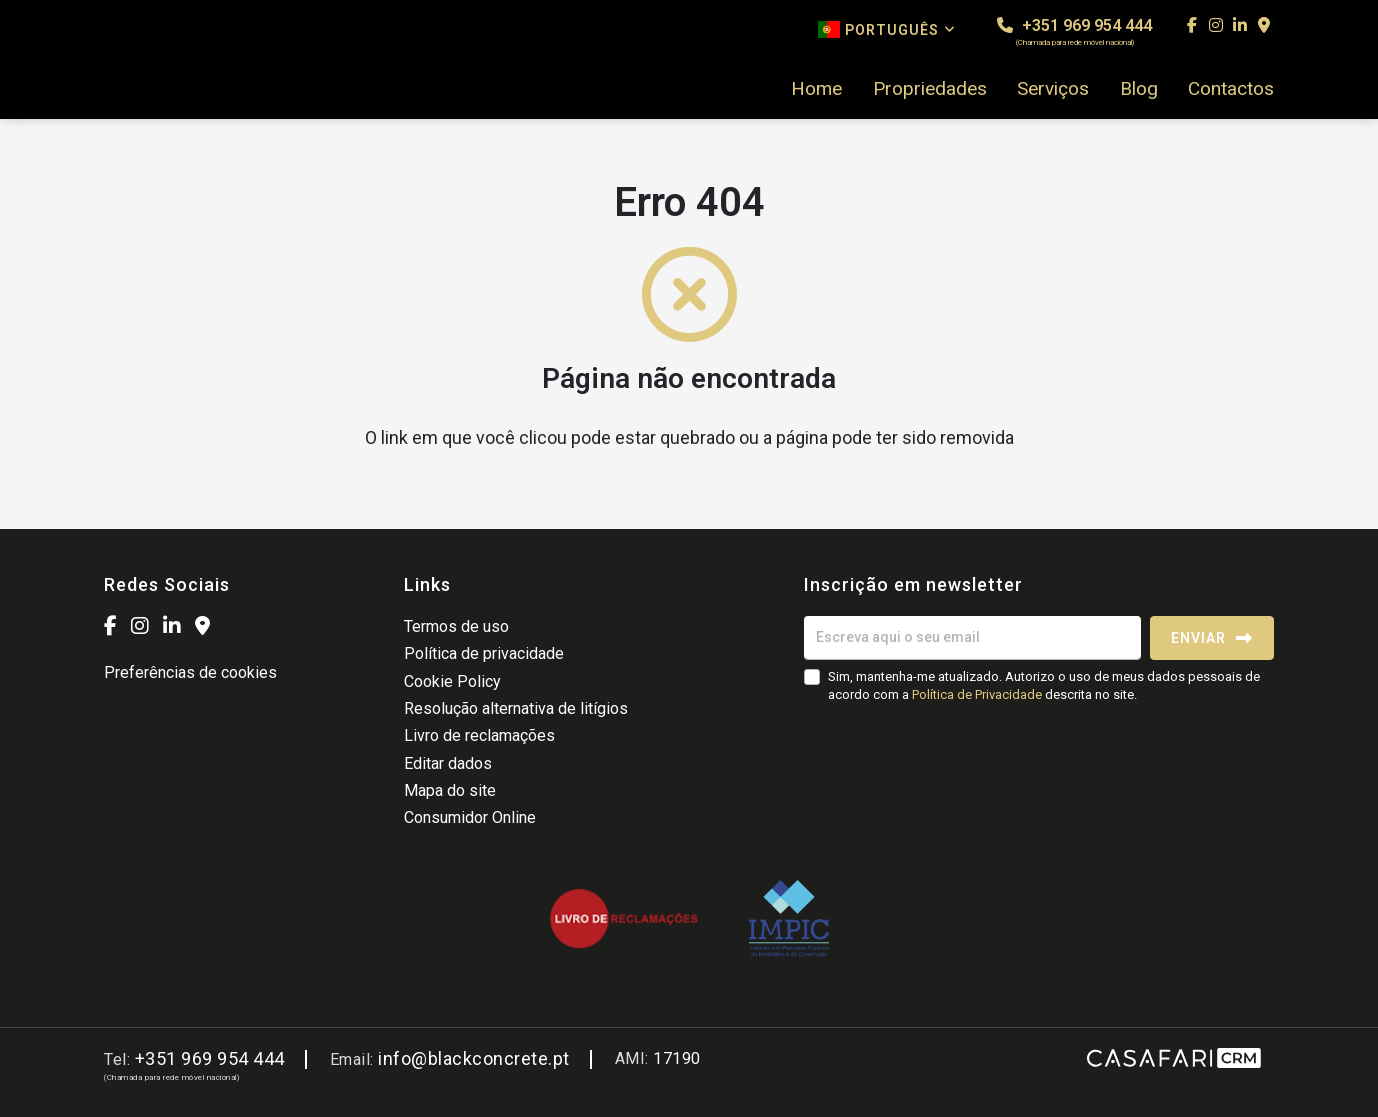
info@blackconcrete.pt (474, 1058)
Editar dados (448, 763)
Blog (1139, 89)
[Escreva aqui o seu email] (972, 638)
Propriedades (930, 89)
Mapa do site (450, 790)
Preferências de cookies (190, 672)
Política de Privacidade (978, 694)
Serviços (1053, 89)
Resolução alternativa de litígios (516, 708)
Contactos (1231, 89)
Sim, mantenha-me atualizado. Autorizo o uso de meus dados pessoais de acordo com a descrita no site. (1044, 685)
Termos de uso (456, 626)
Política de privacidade (484, 653)
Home (816, 89)
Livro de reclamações (479, 735)
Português (887, 29)
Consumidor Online (470, 817)
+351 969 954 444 (1074, 31)
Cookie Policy (452, 681)
